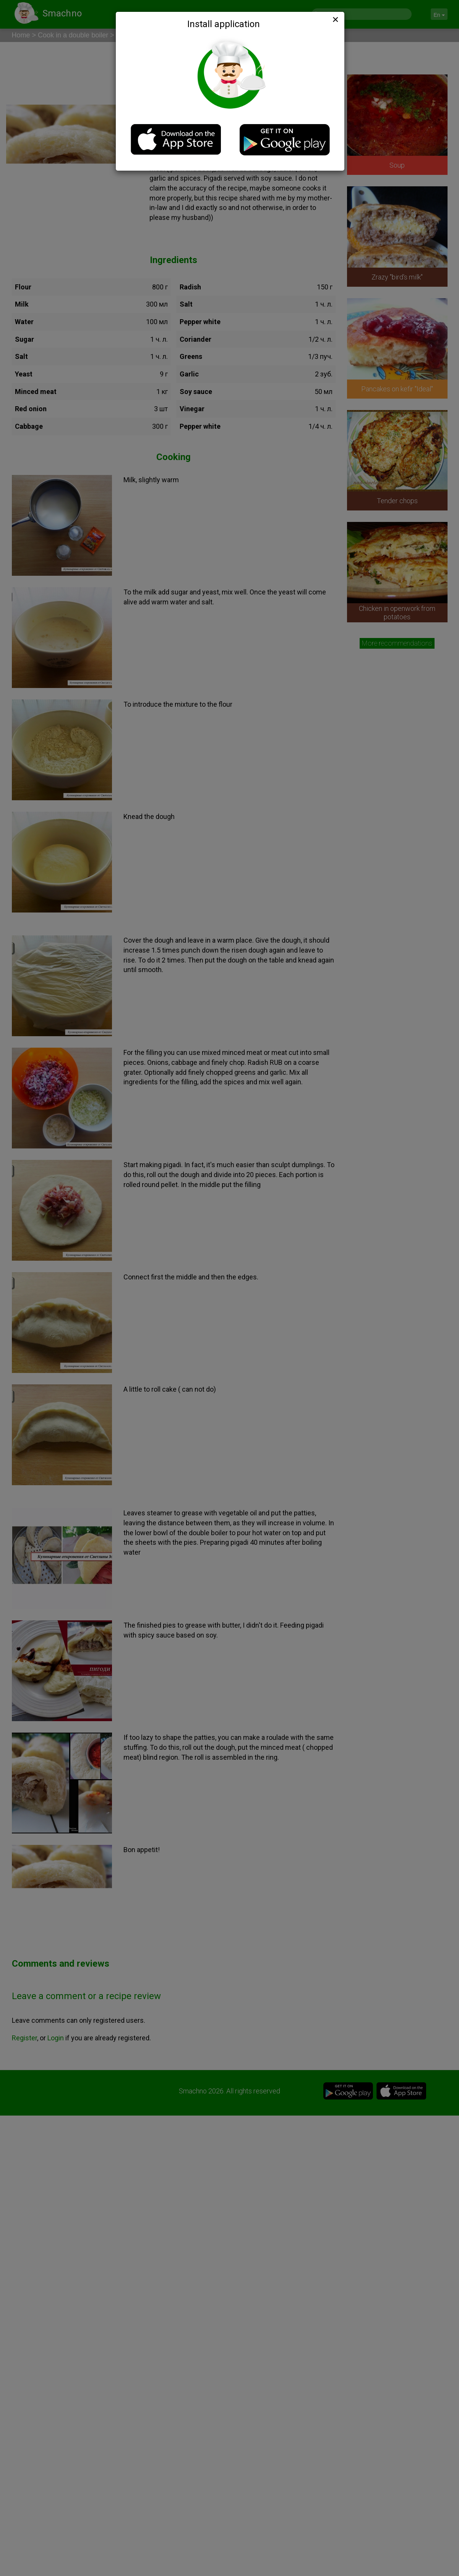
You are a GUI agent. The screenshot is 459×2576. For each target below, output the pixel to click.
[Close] (334, 19)
